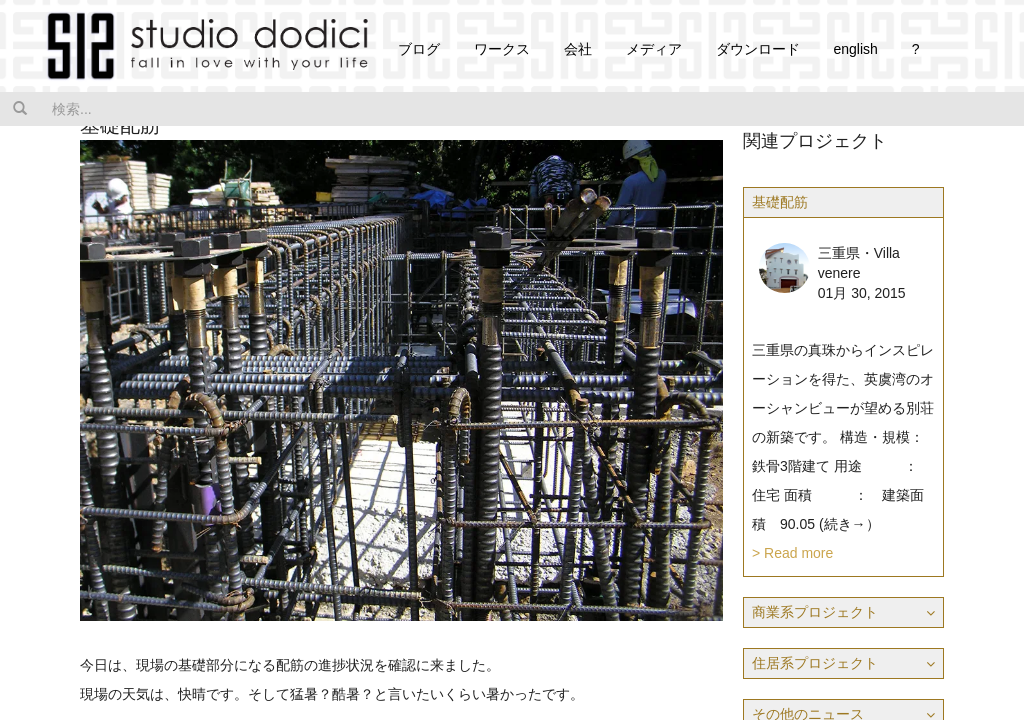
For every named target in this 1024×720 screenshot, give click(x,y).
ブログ (419, 49)
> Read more (792, 553)
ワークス (502, 49)
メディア (654, 49)
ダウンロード (758, 49)
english (855, 49)
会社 (578, 49)
